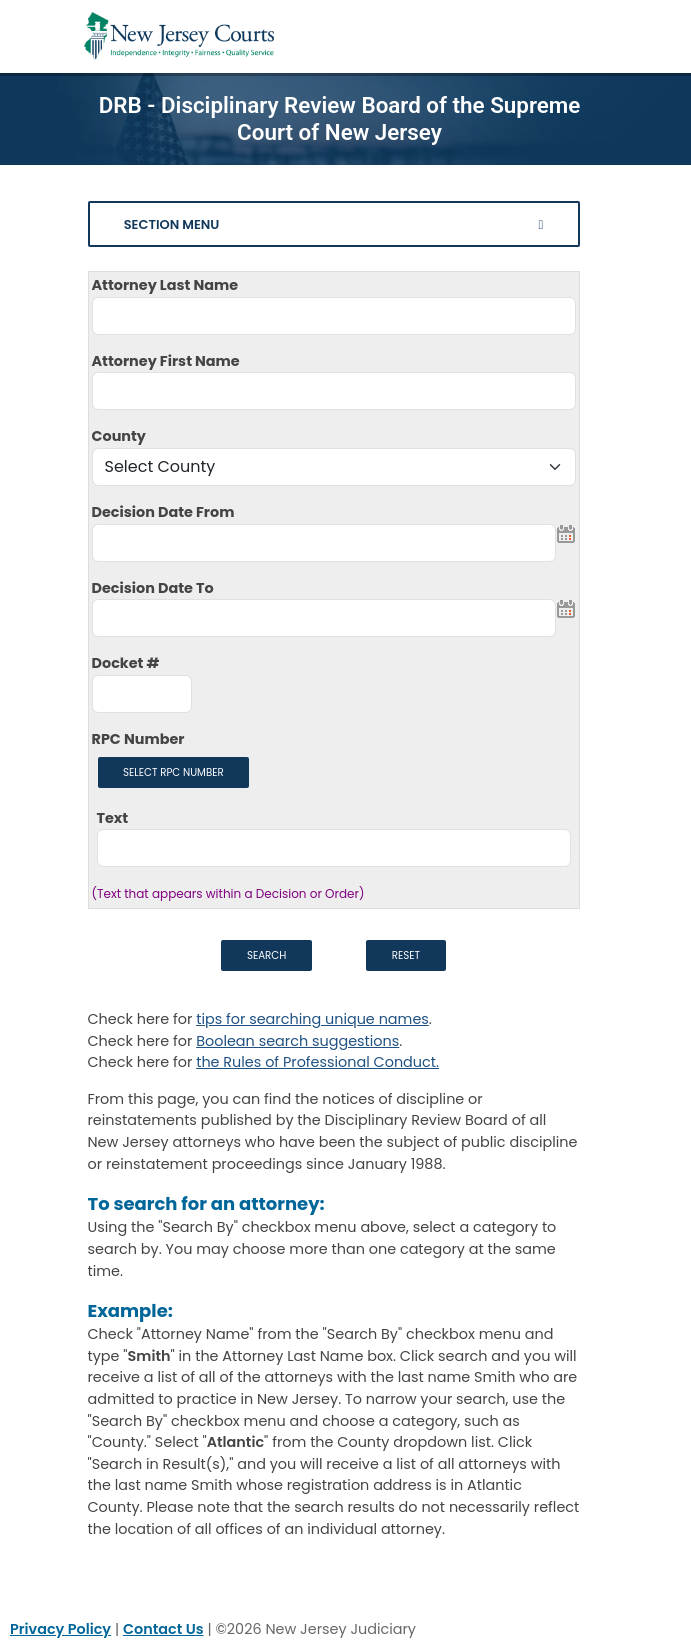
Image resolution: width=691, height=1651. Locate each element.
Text (113, 818)
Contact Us (163, 1629)
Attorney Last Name (165, 285)
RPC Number (138, 739)
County (119, 436)
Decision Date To (153, 588)
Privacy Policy (60, 1629)
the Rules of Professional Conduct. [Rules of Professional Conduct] (317, 1062)
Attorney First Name (166, 361)
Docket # (126, 663)
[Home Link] (179, 36)
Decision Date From (163, 512)
